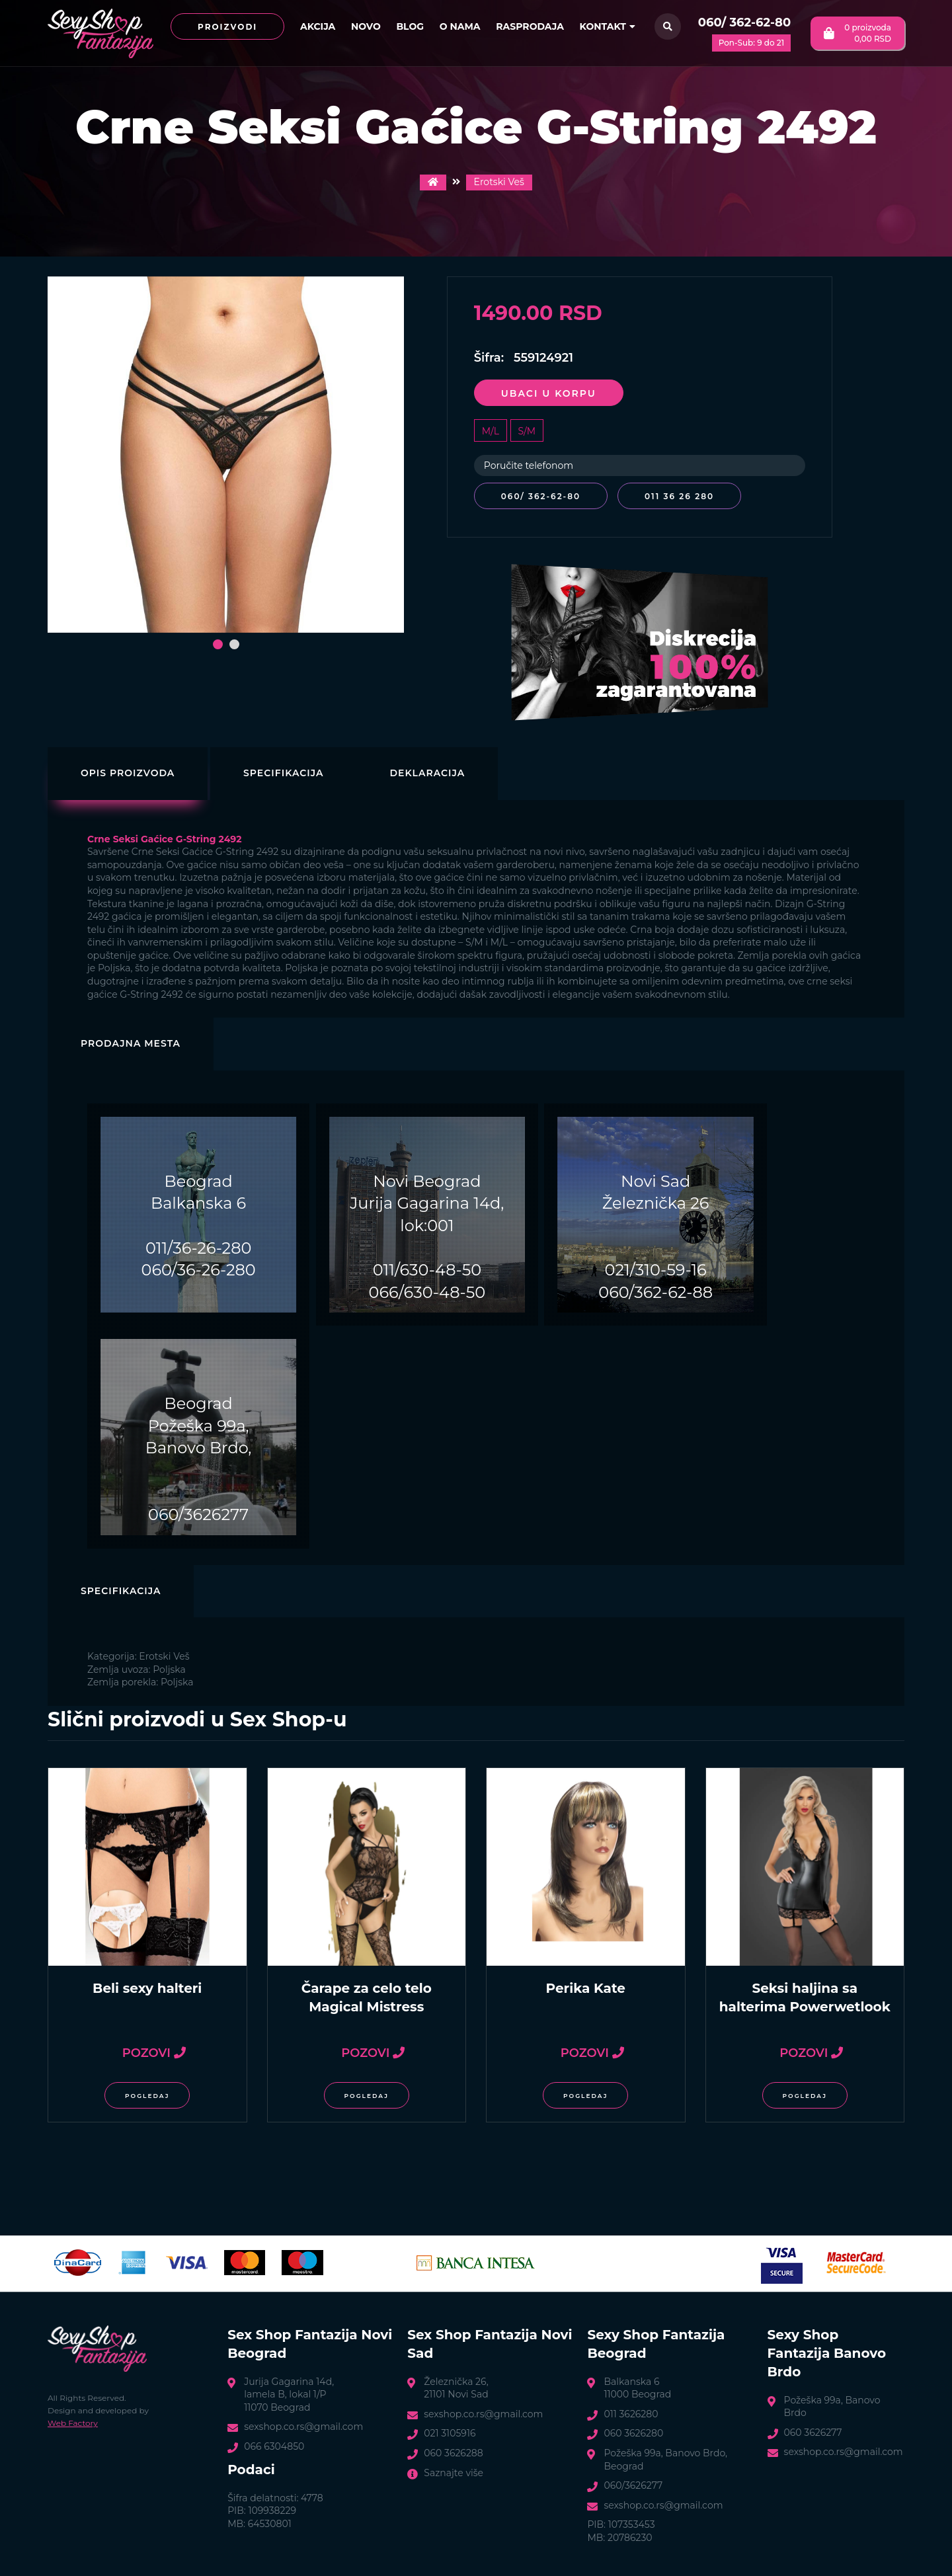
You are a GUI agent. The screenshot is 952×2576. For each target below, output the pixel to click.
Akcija (317, 26)
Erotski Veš (499, 182)
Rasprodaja (530, 26)
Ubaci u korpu (548, 393)
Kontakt (607, 26)
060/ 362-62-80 (744, 22)
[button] (218, 644)
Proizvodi (227, 27)
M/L (490, 431)
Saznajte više (453, 2471)
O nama (460, 26)
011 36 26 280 (682, 496)
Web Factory (73, 2422)
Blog (410, 26)
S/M (527, 431)
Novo (366, 26)
